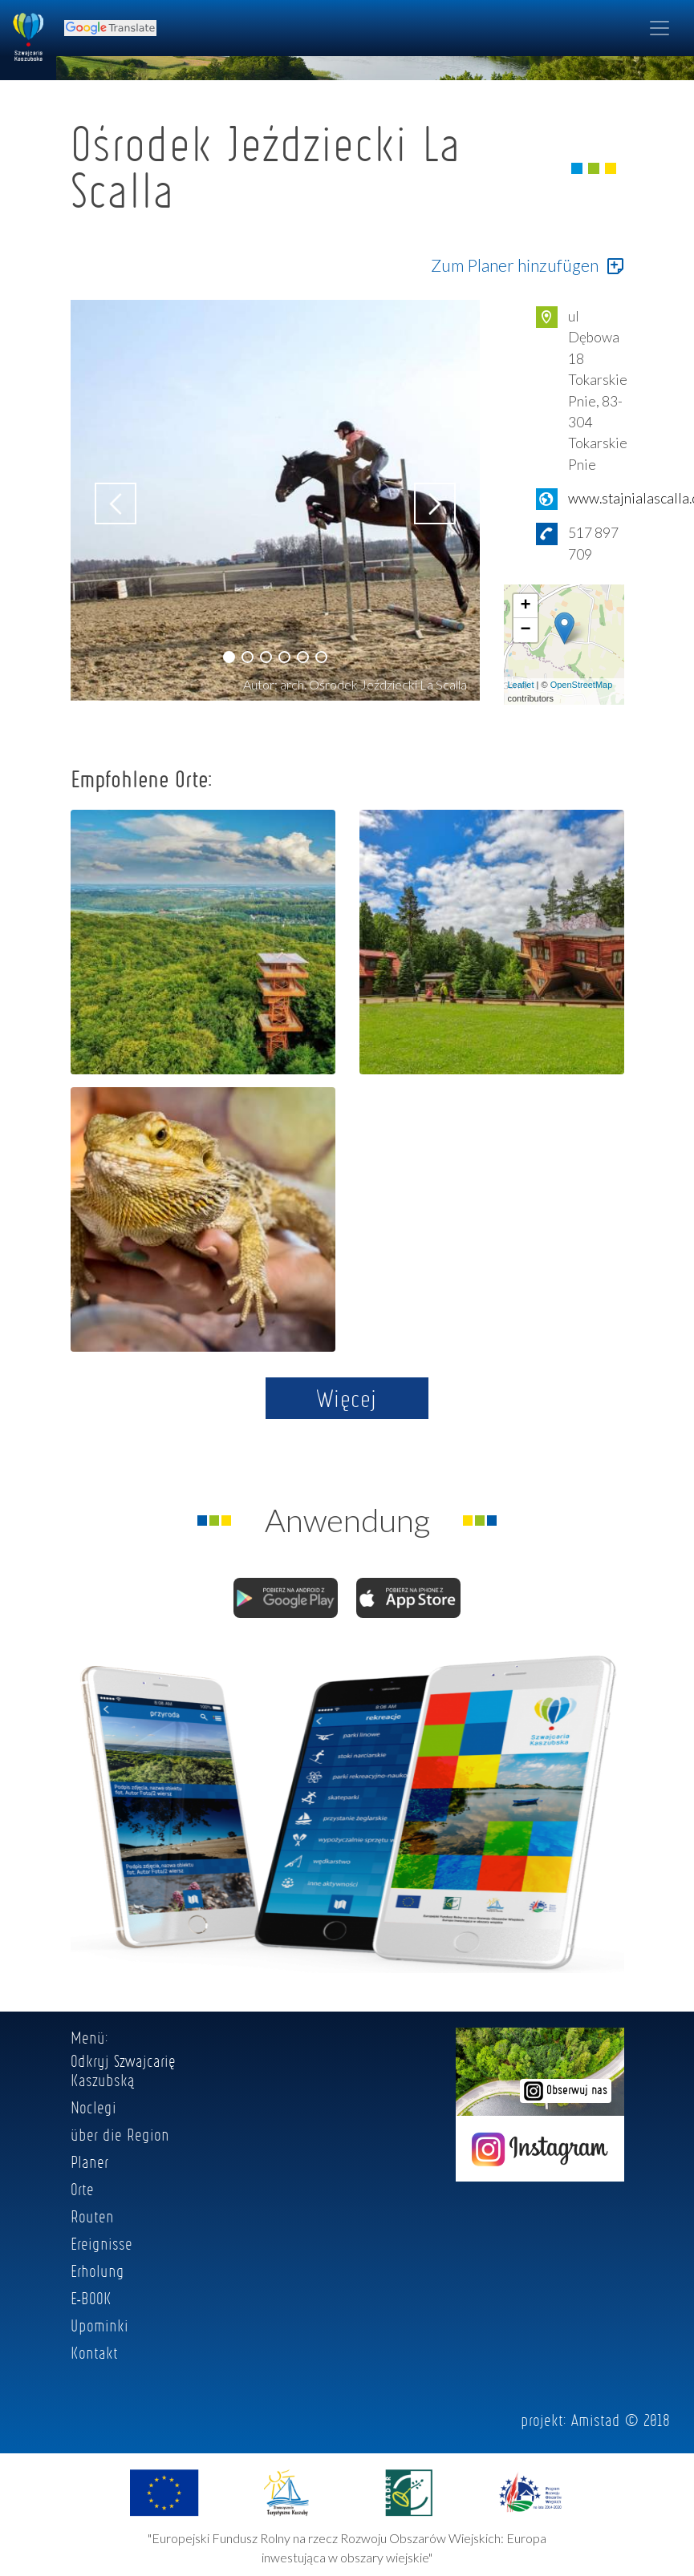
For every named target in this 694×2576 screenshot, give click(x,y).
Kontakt (94, 2352)
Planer (89, 2161)
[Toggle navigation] (659, 28)
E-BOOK (91, 2297)
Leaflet (521, 684)
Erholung (97, 2270)
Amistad (595, 2419)
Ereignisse (101, 2243)
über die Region (120, 2134)
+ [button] (525, 606)
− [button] (525, 630)
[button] (229, 657)
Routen (92, 2216)
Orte (82, 2188)
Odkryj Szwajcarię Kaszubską (123, 2070)
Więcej (347, 1398)
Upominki (99, 2325)
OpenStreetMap (581, 684)
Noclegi (93, 2107)
